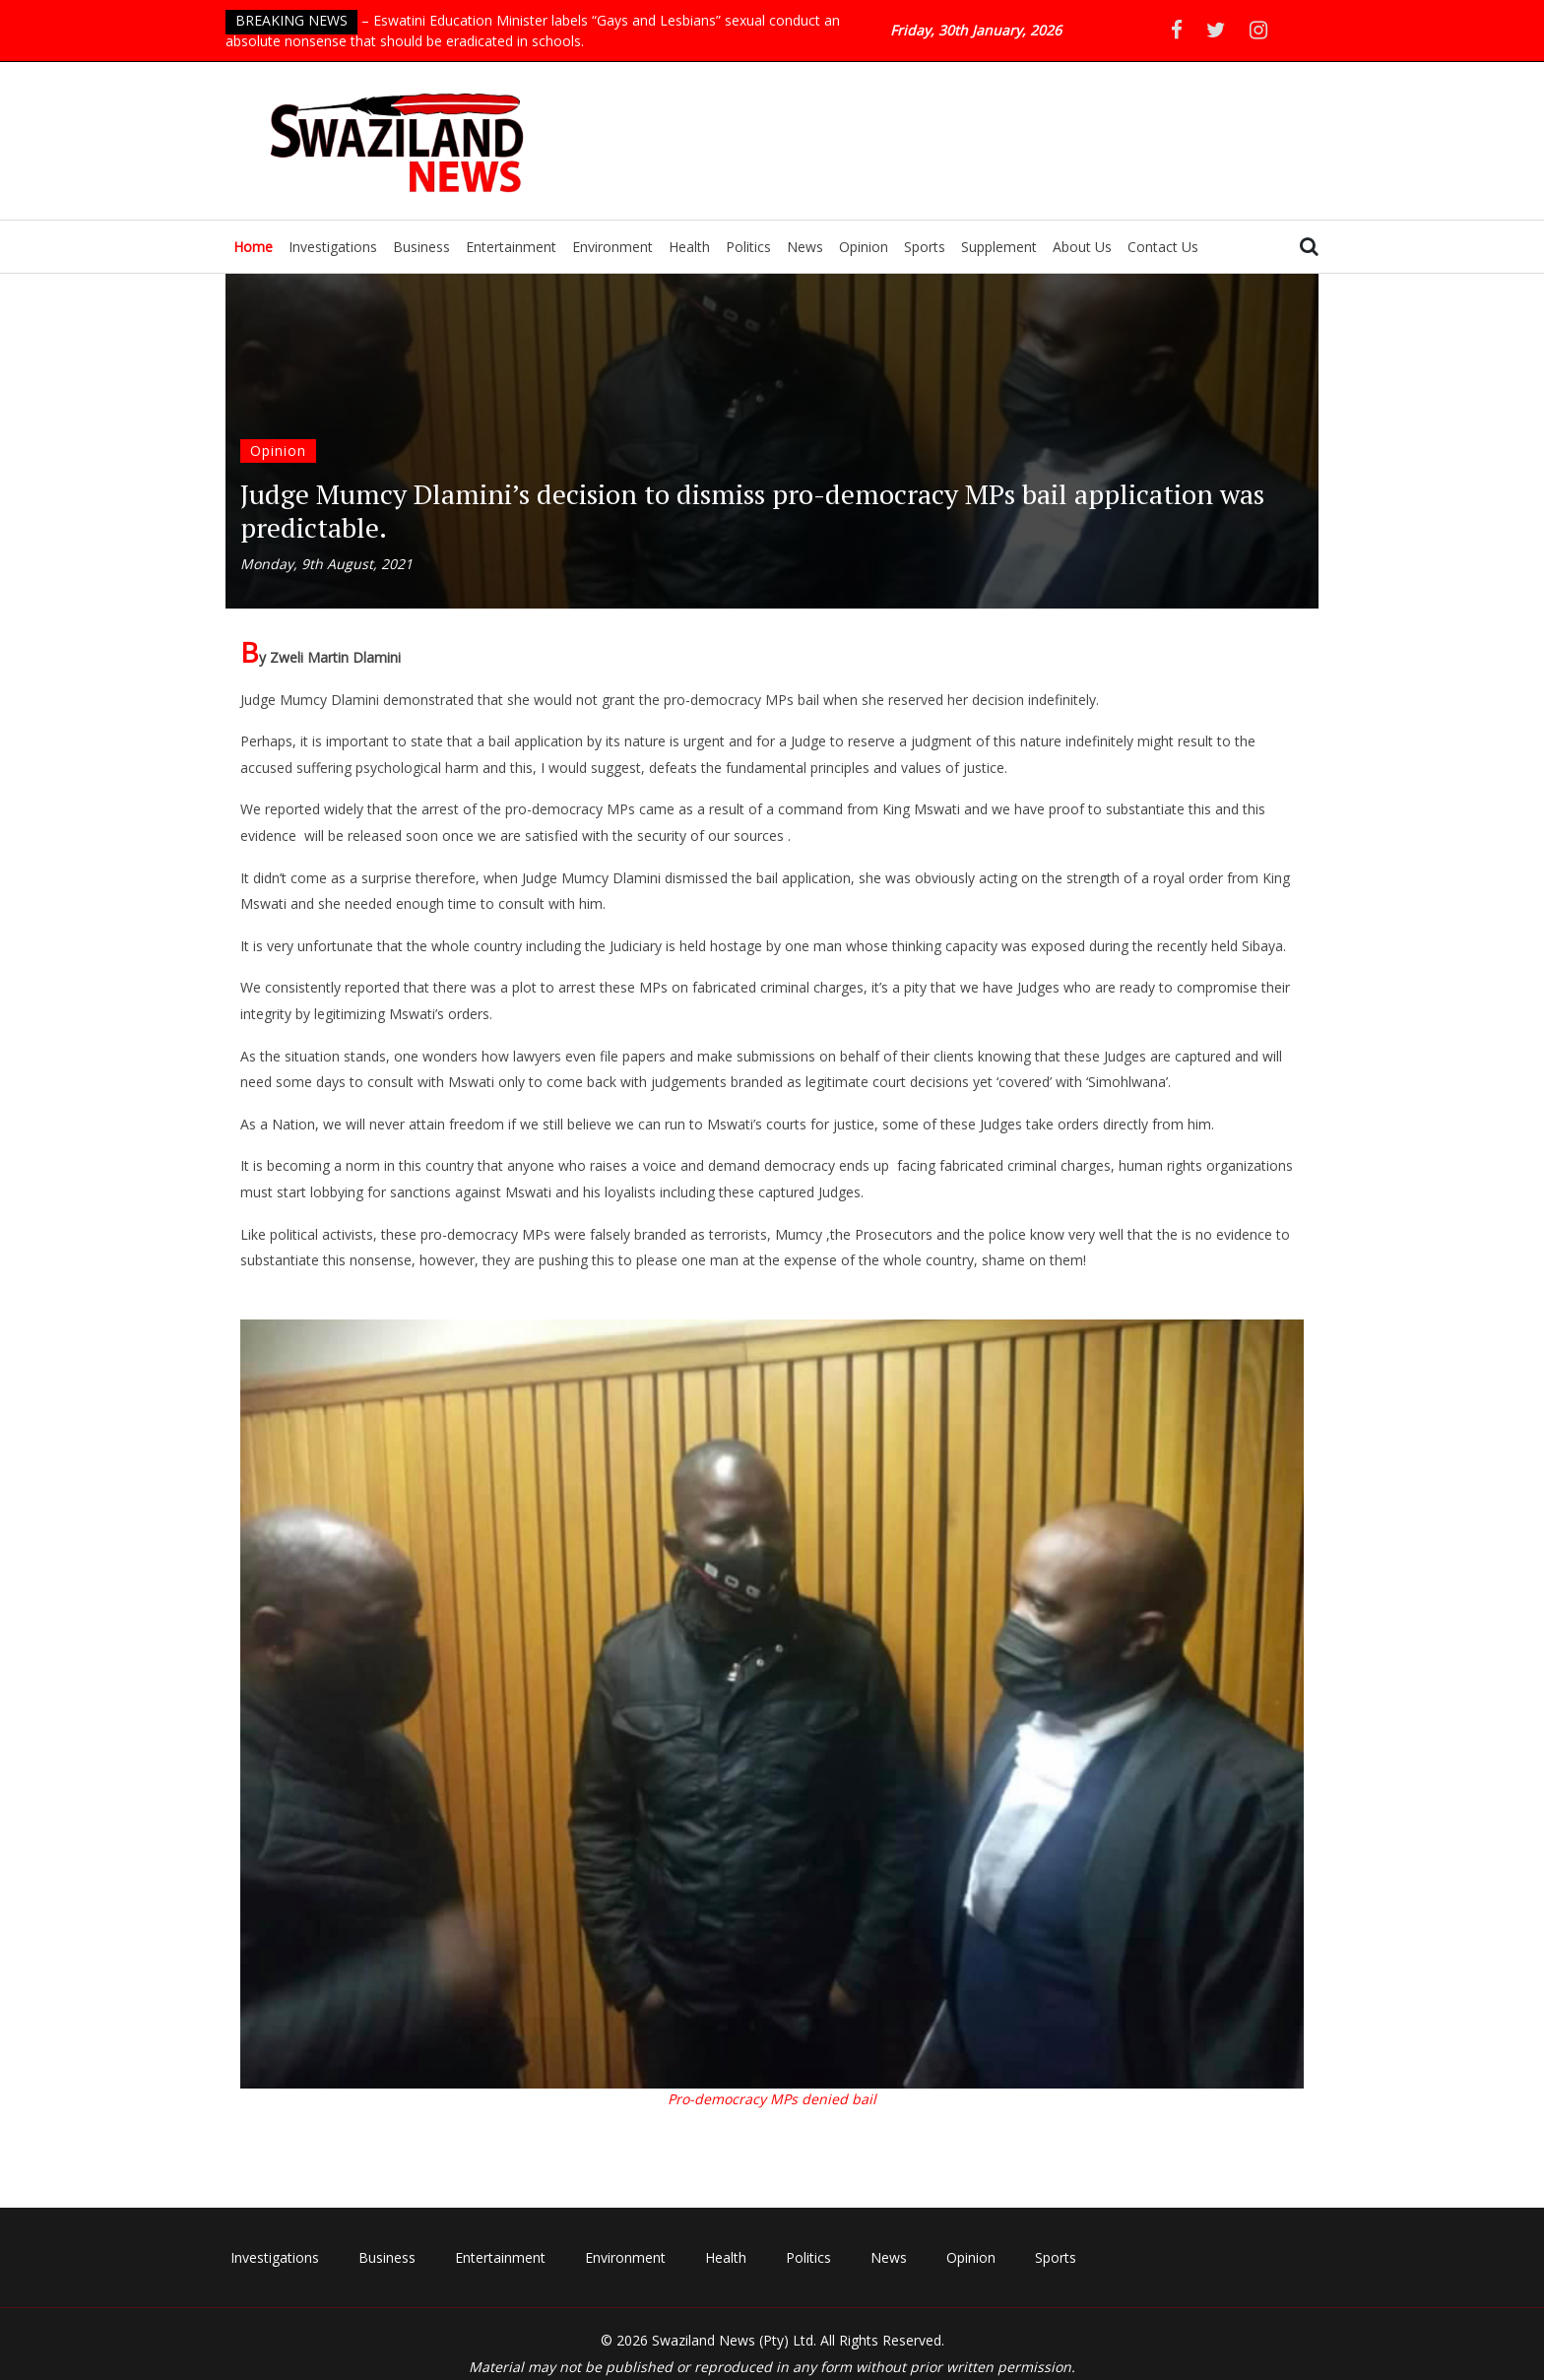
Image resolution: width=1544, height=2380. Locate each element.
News (805, 246)
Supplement (999, 246)
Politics (748, 246)
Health (689, 246)
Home (253, 246)
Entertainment (511, 246)
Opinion (863, 246)
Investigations (333, 246)
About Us (1082, 246)
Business (421, 246)
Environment (612, 246)
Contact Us (1162, 246)
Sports (924, 246)
